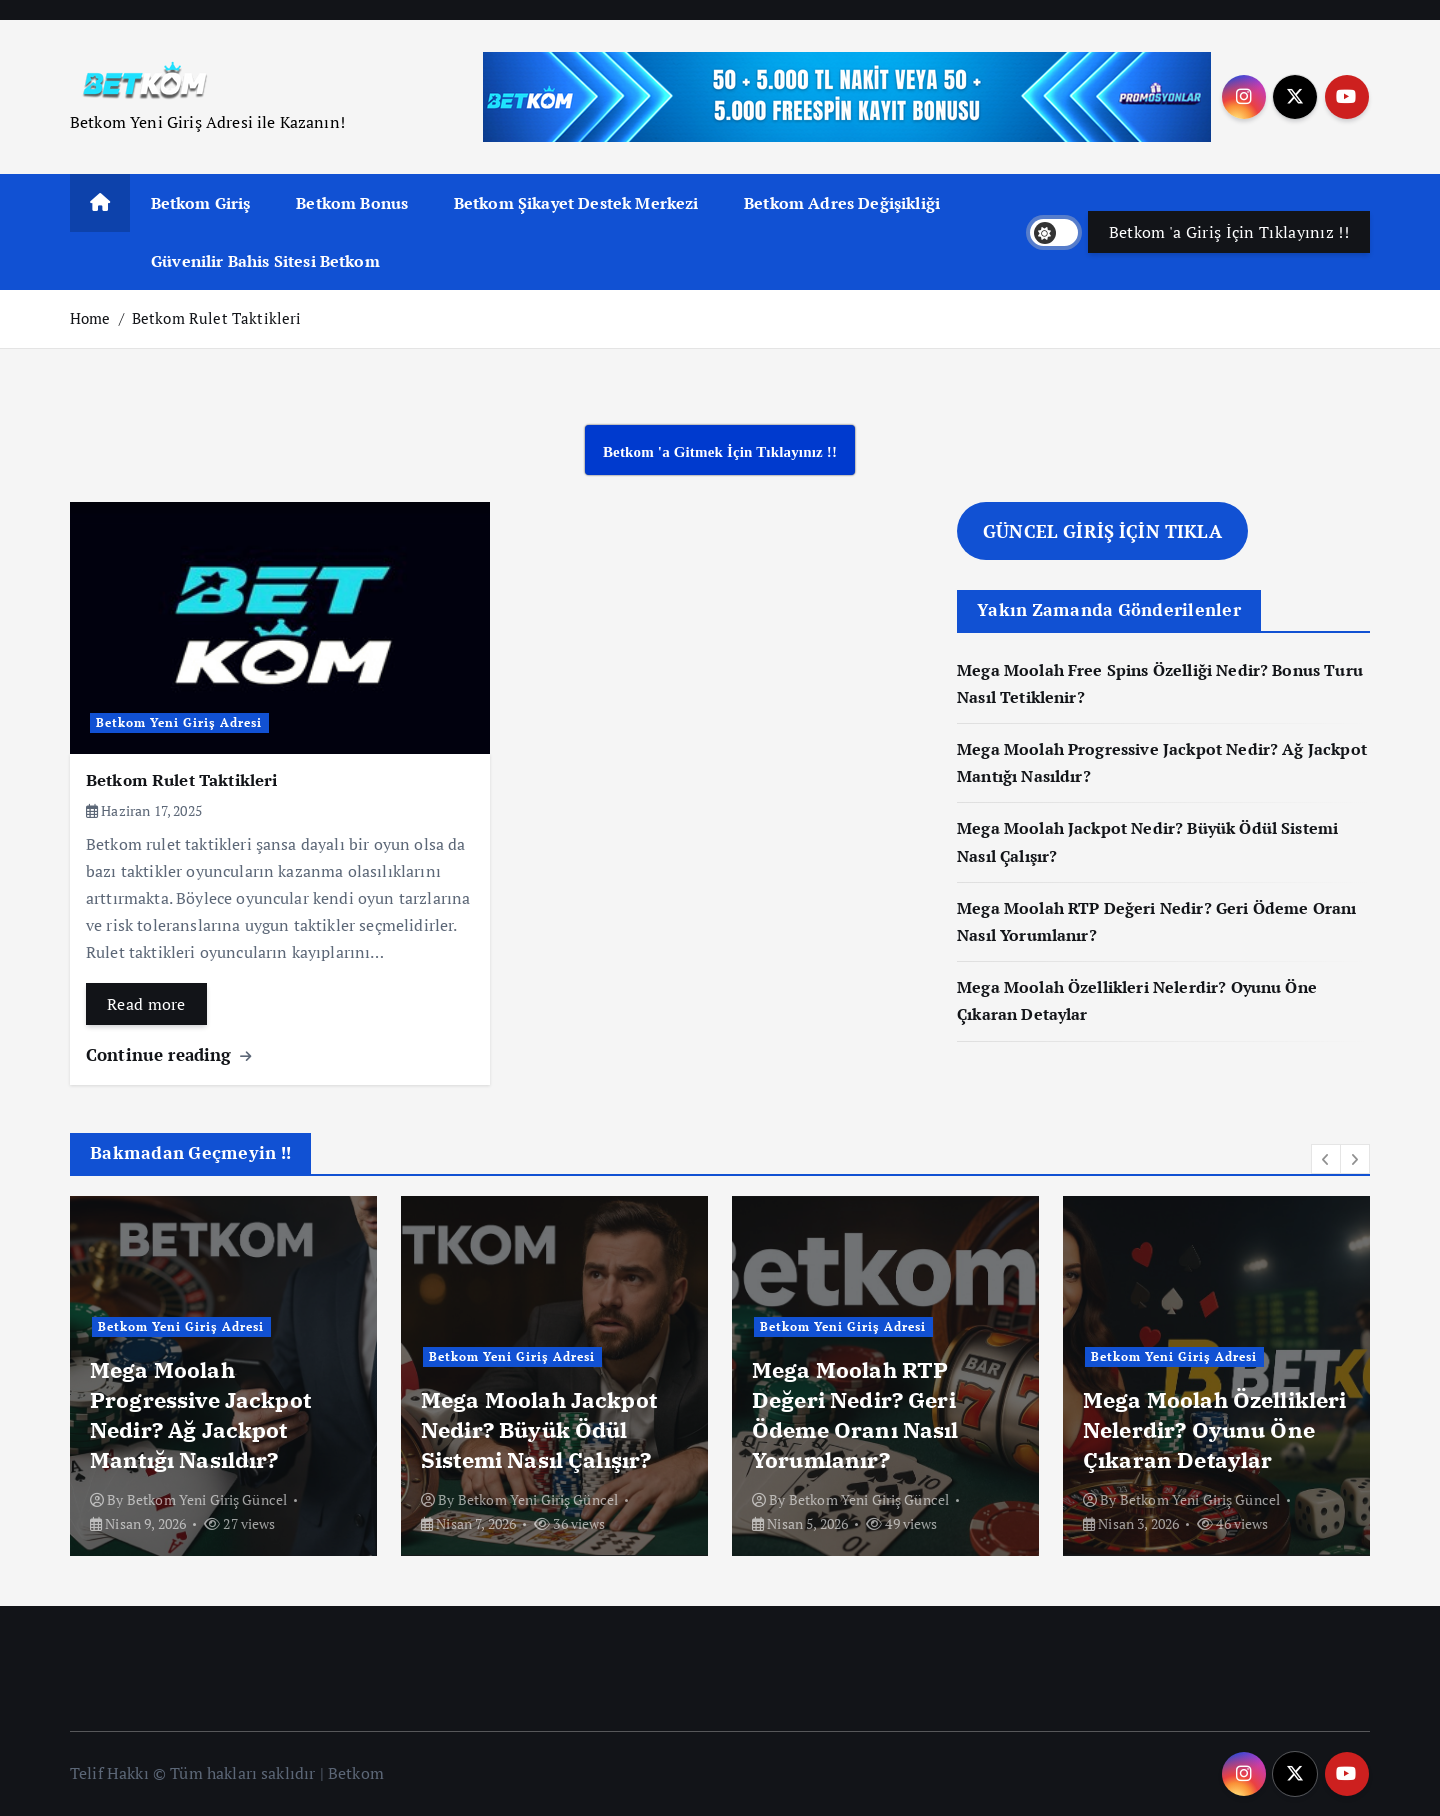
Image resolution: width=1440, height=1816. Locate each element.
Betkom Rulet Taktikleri (217, 318)
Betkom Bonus (352, 203)
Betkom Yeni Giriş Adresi (180, 722)
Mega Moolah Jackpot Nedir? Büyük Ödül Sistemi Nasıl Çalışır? (881, 1429)
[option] (223, 1376)
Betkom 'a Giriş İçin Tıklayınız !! (1229, 232)
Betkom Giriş (201, 203)
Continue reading (168, 1054)
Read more (146, 1004)
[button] (1326, 1159)
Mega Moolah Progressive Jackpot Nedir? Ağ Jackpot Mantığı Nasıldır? (542, 1414)
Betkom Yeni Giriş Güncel (207, 1499)
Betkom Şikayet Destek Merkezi (576, 203)
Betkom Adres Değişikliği (842, 203)
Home (90, 318)
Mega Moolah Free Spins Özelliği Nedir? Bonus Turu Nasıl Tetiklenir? (215, 1414)
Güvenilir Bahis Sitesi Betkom (265, 261)
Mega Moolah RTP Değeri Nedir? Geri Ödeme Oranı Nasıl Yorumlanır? (1197, 1414)
